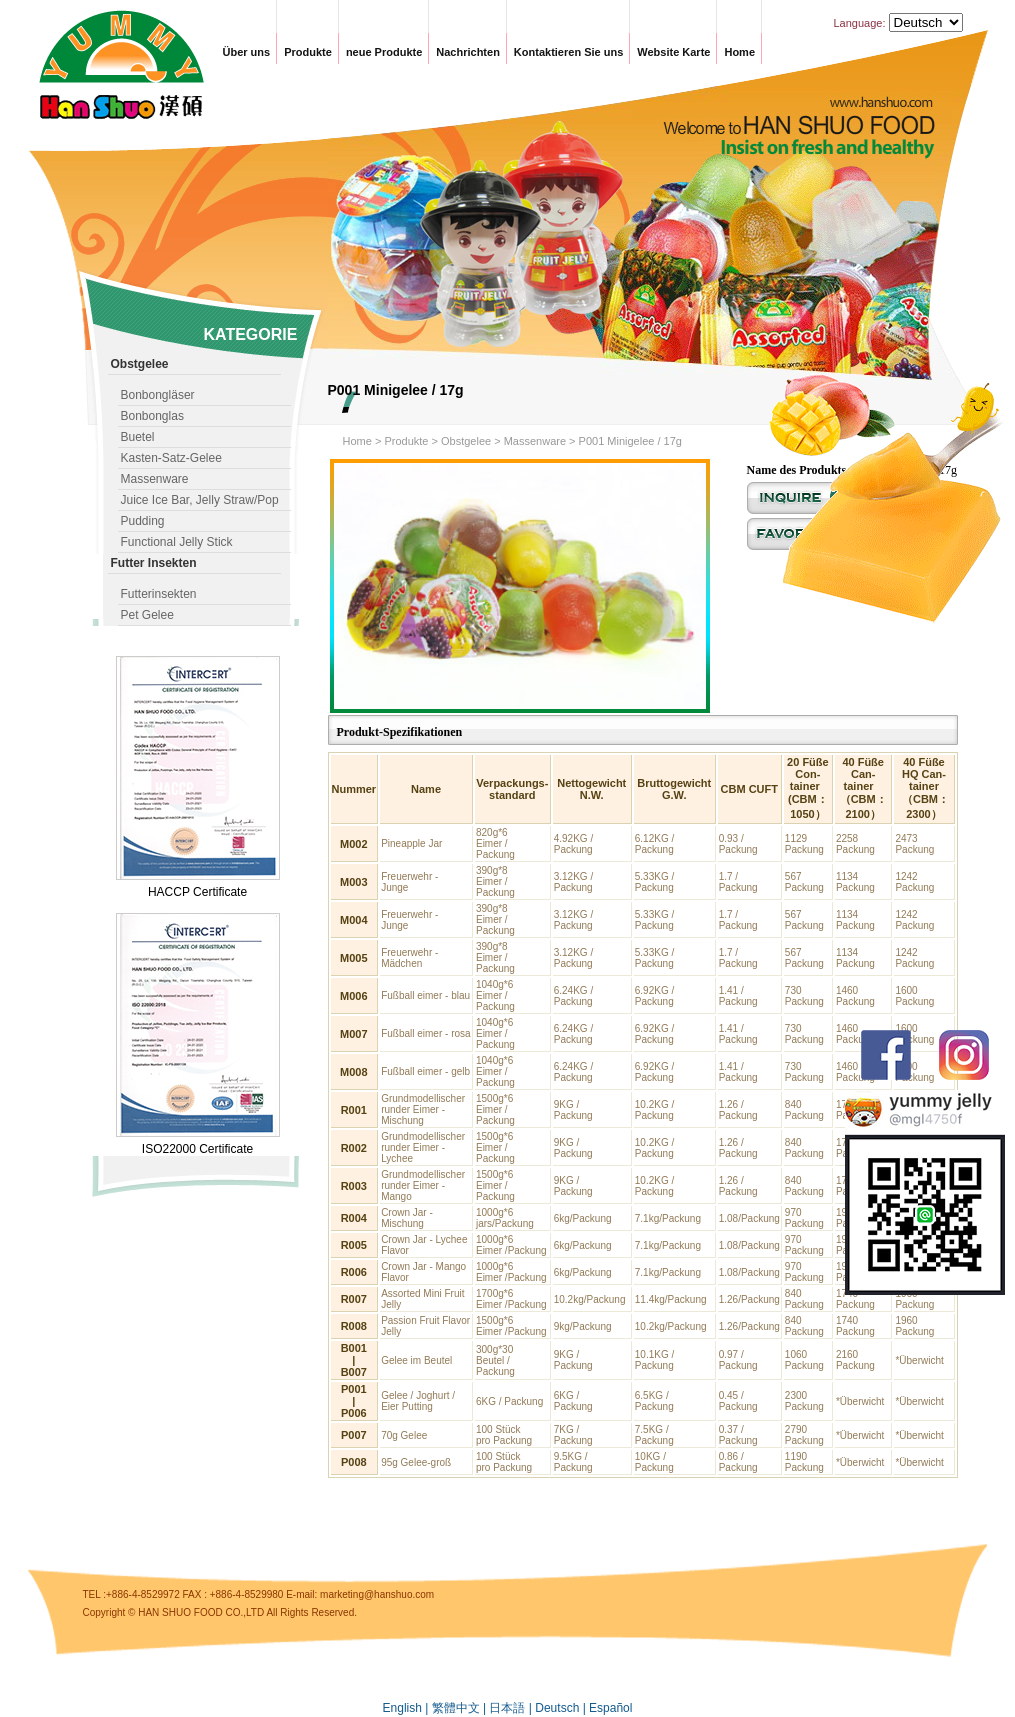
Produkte (308, 52)
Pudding (143, 521)
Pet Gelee (147, 615)
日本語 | (512, 1708)
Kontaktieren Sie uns (568, 52)
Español (610, 1708)
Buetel (138, 437)
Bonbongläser (158, 395)
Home (739, 52)
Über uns (247, 52)
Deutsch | (562, 1708)
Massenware (155, 479)
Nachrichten (468, 52)
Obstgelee (466, 441)
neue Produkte (384, 52)
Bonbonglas (152, 416)
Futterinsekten (159, 594)
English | (407, 1708)
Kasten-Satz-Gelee (171, 458)
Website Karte (673, 52)
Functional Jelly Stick (177, 542)
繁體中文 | (461, 1708)
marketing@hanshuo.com (377, 1594)
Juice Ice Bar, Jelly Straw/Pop (200, 500)
